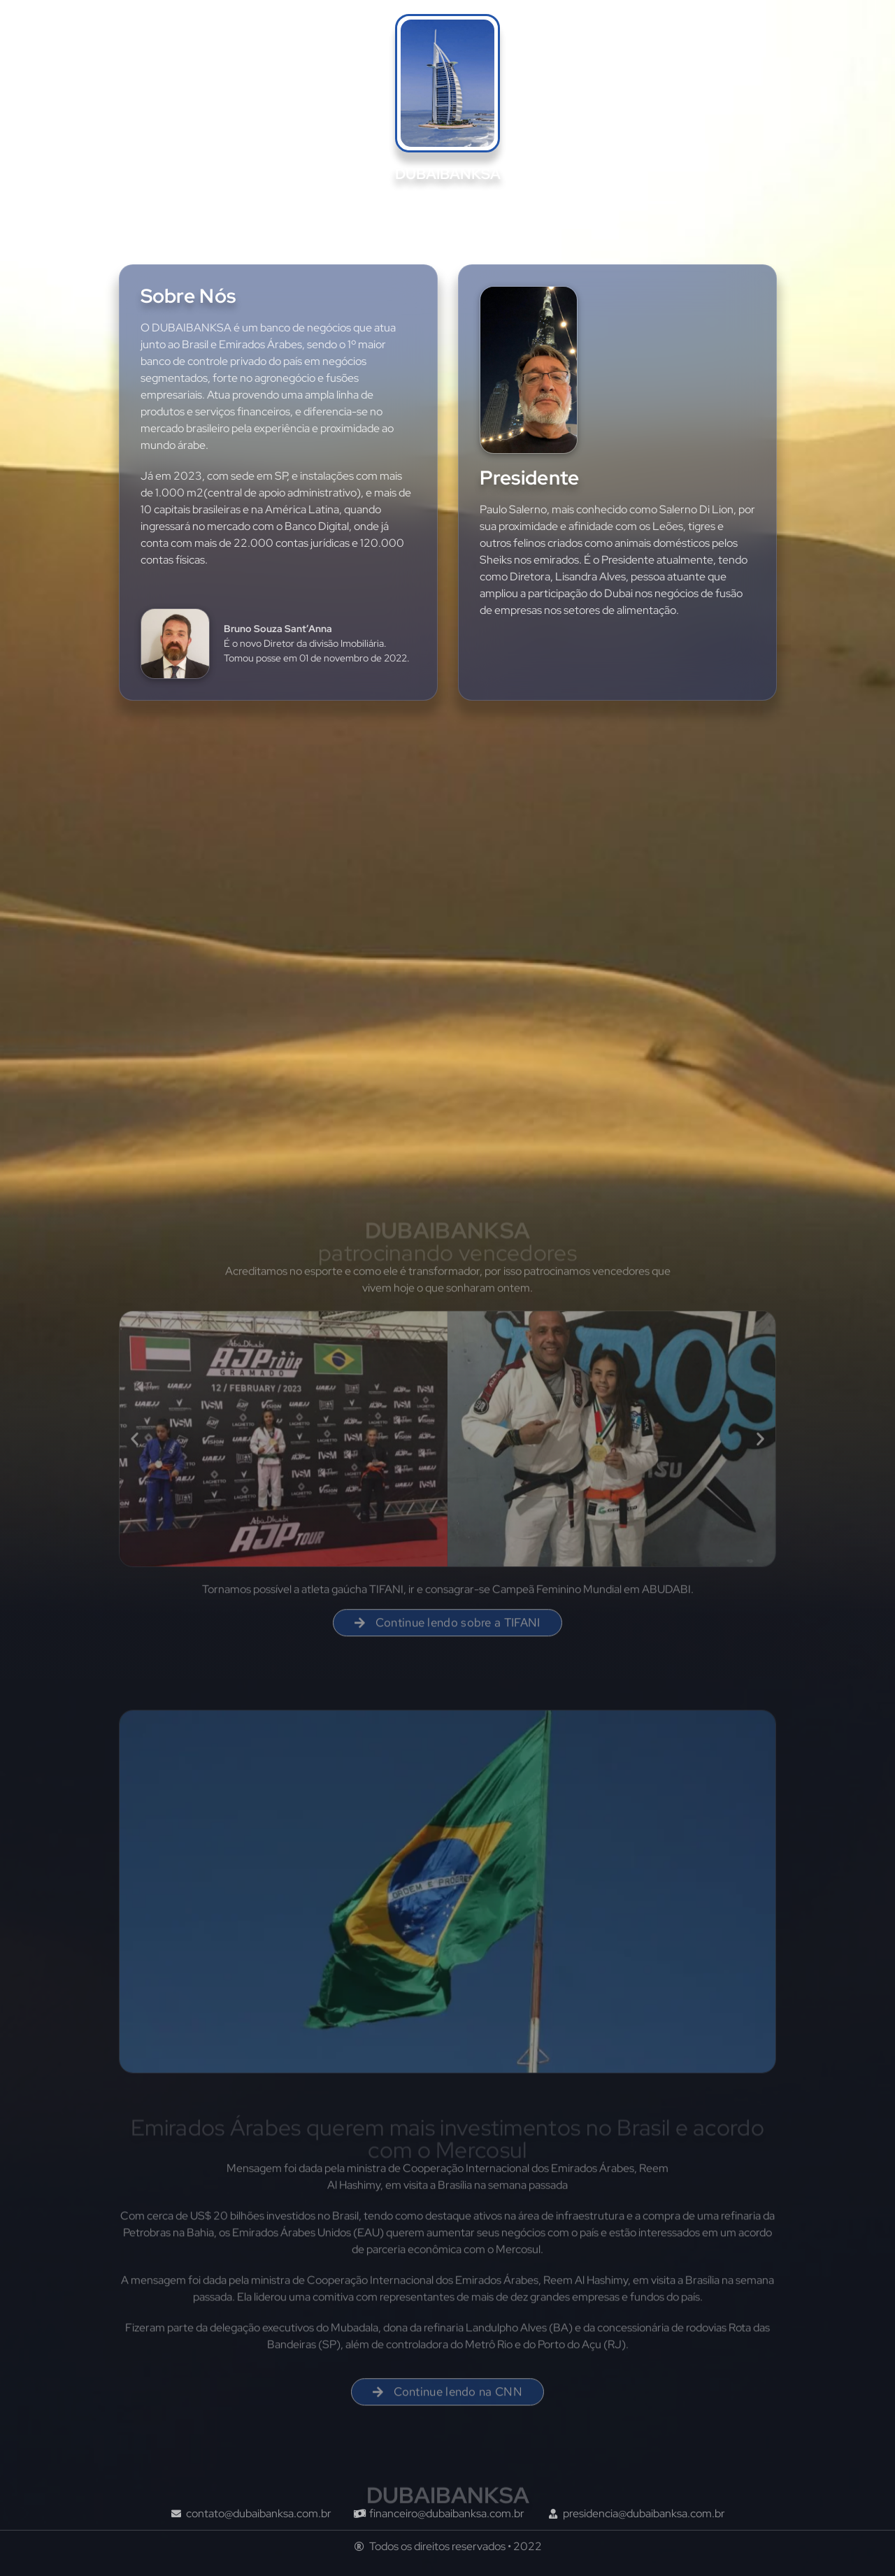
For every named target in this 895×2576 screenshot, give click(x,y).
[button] (134, 1448)
